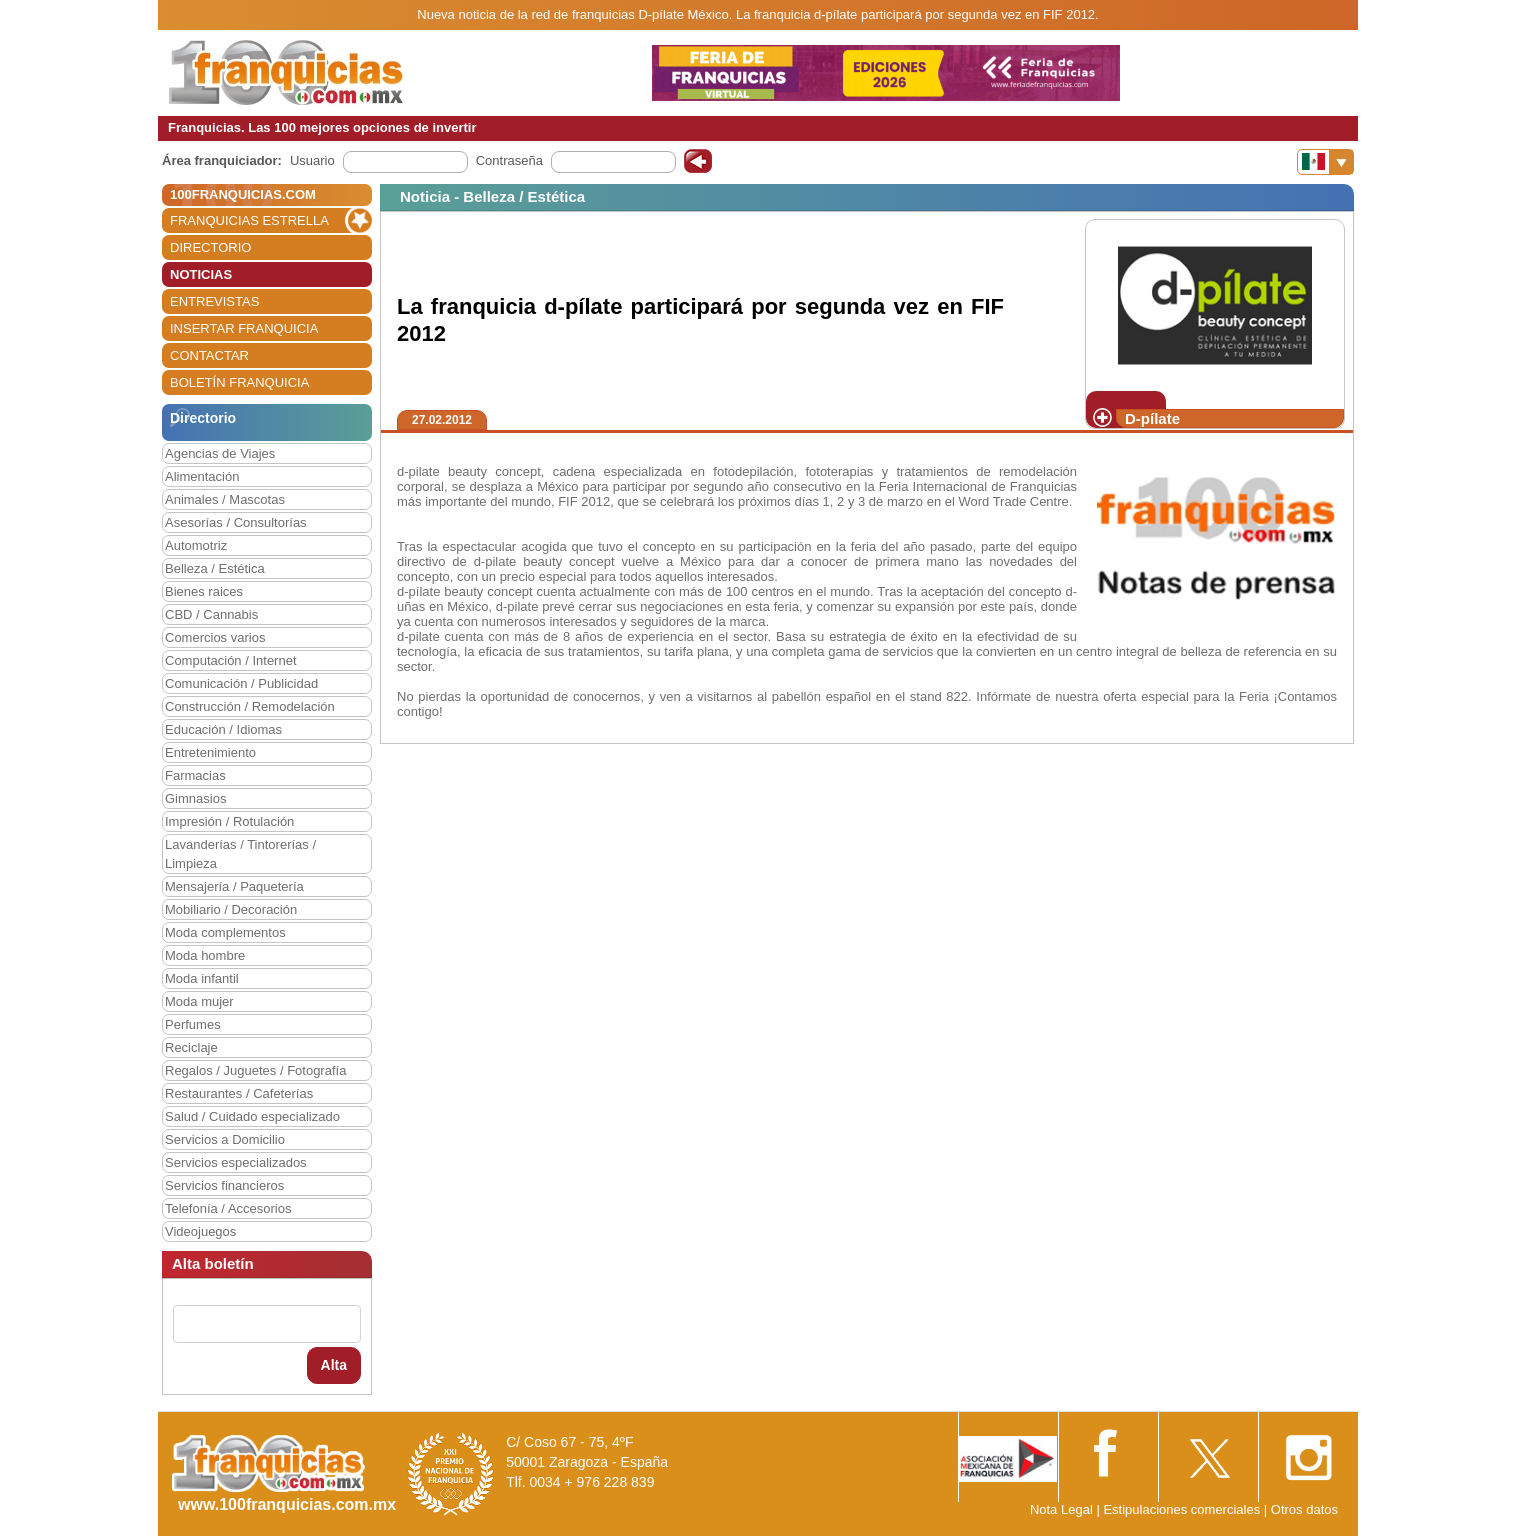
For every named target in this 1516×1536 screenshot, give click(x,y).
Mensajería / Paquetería (234, 886)
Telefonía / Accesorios (228, 1208)
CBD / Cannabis (211, 614)
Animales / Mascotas (225, 499)
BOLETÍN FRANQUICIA (239, 382)
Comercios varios (215, 637)
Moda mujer (199, 1001)
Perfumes (193, 1024)
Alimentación (202, 476)
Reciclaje (191, 1047)
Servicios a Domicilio (225, 1139)
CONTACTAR (209, 355)
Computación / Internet (231, 660)
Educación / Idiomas (223, 729)
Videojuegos (200, 1231)
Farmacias (195, 775)
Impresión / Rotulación (229, 821)
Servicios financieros (224, 1185)
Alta (334, 1365)
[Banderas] (1325, 162)
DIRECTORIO (210, 247)
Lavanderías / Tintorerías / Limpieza (240, 854)
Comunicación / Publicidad (241, 683)
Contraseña (509, 160)
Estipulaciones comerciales (1183, 1509)
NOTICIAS (201, 274)
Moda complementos (225, 932)
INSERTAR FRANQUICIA (244, 328)
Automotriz (196, 545)
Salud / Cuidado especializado (252, 1116)
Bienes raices (204, 591)
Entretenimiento (210, 752)
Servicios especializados (236, 1162)
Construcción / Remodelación (250, 706)
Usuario (312, 160)
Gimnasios (195, 798)
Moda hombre (205, 955)
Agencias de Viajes (220, 453)
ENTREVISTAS (214, 301)
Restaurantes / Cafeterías (239, 1093)
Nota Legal (1061, 1509)
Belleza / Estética (215, 568)
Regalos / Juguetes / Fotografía (255, 1070)
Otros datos (1304, 1509)
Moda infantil (202, 978)
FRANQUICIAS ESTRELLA (249, 220)
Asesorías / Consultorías (236, 522)
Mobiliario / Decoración (231, 909)
